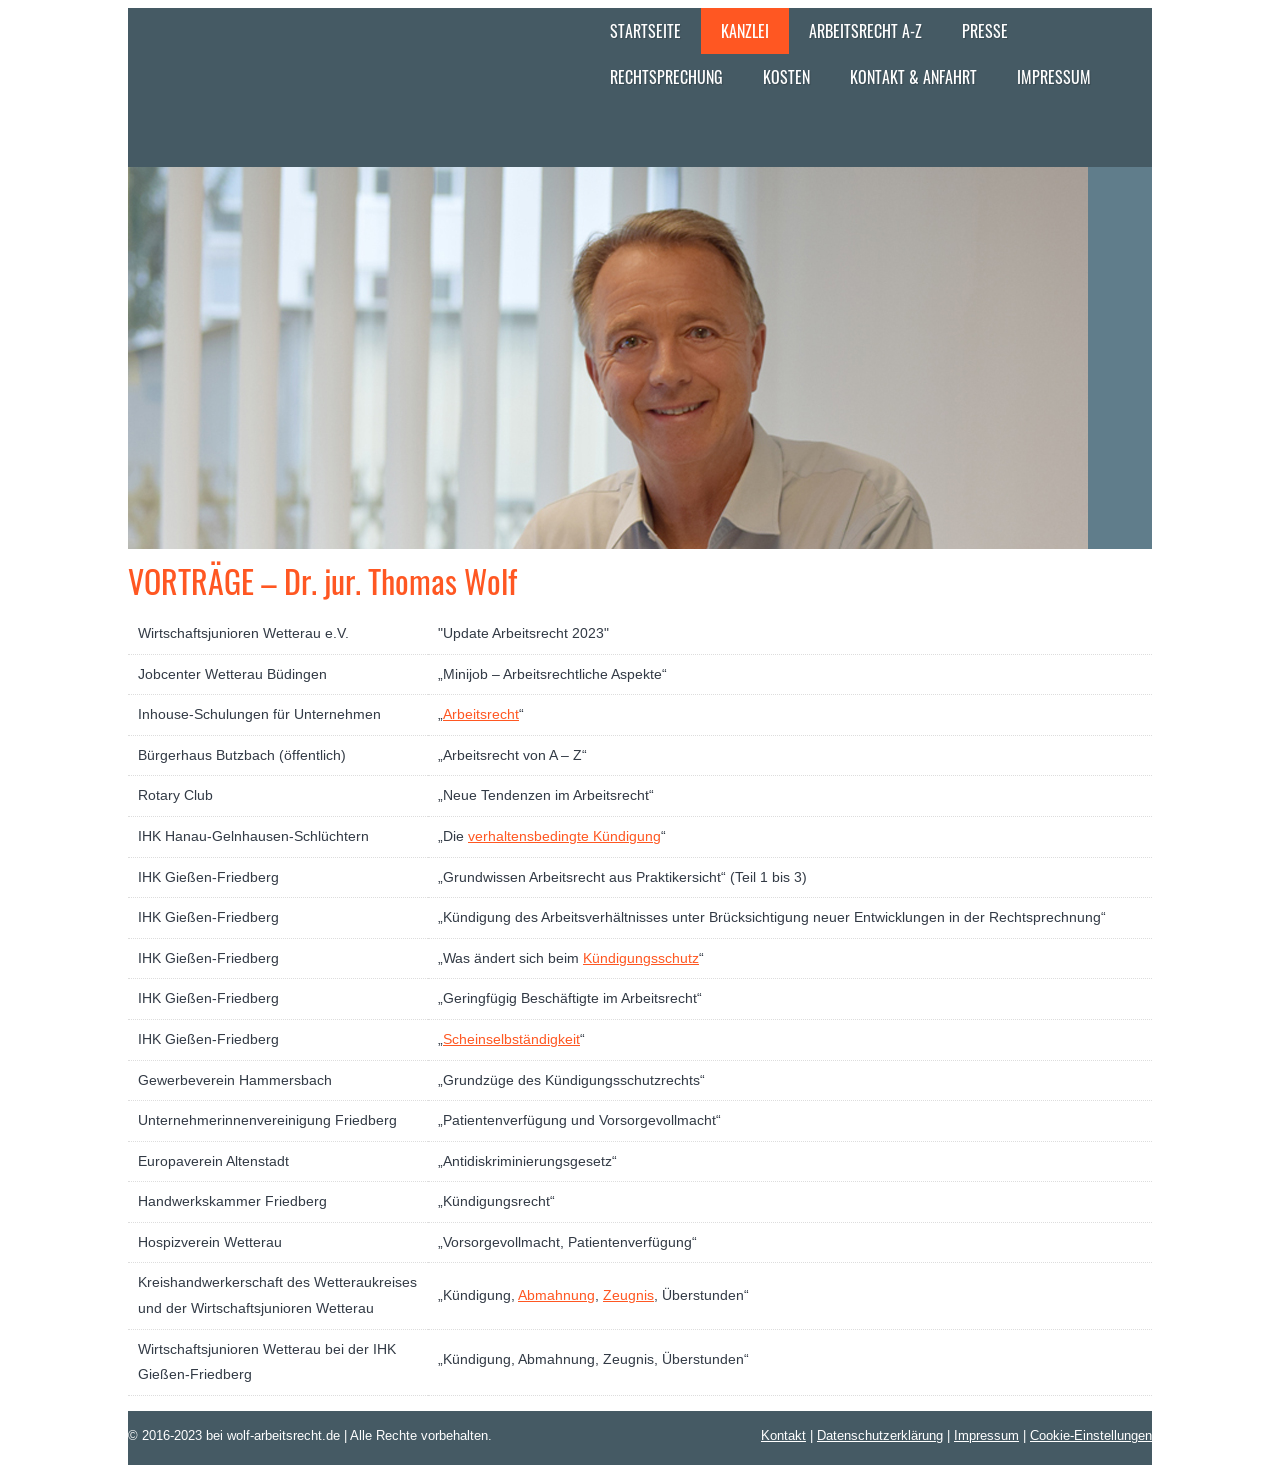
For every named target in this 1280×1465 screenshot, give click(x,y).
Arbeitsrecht (481, 714)
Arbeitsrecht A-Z (865, 31)
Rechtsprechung (666, 77)
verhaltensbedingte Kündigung (564, 836)
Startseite (645, 31)
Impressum (1054, 77)
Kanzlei (745, 31)
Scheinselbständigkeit (511, 1039)
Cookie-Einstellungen (1091, 1435)
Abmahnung (556, 1295)
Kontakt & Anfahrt (913, 77)
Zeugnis (628, 1295)
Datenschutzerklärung (880, 1435)
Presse (985, 31)
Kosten (786, 77)
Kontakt (783, 1435)
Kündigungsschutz (641, 958)
